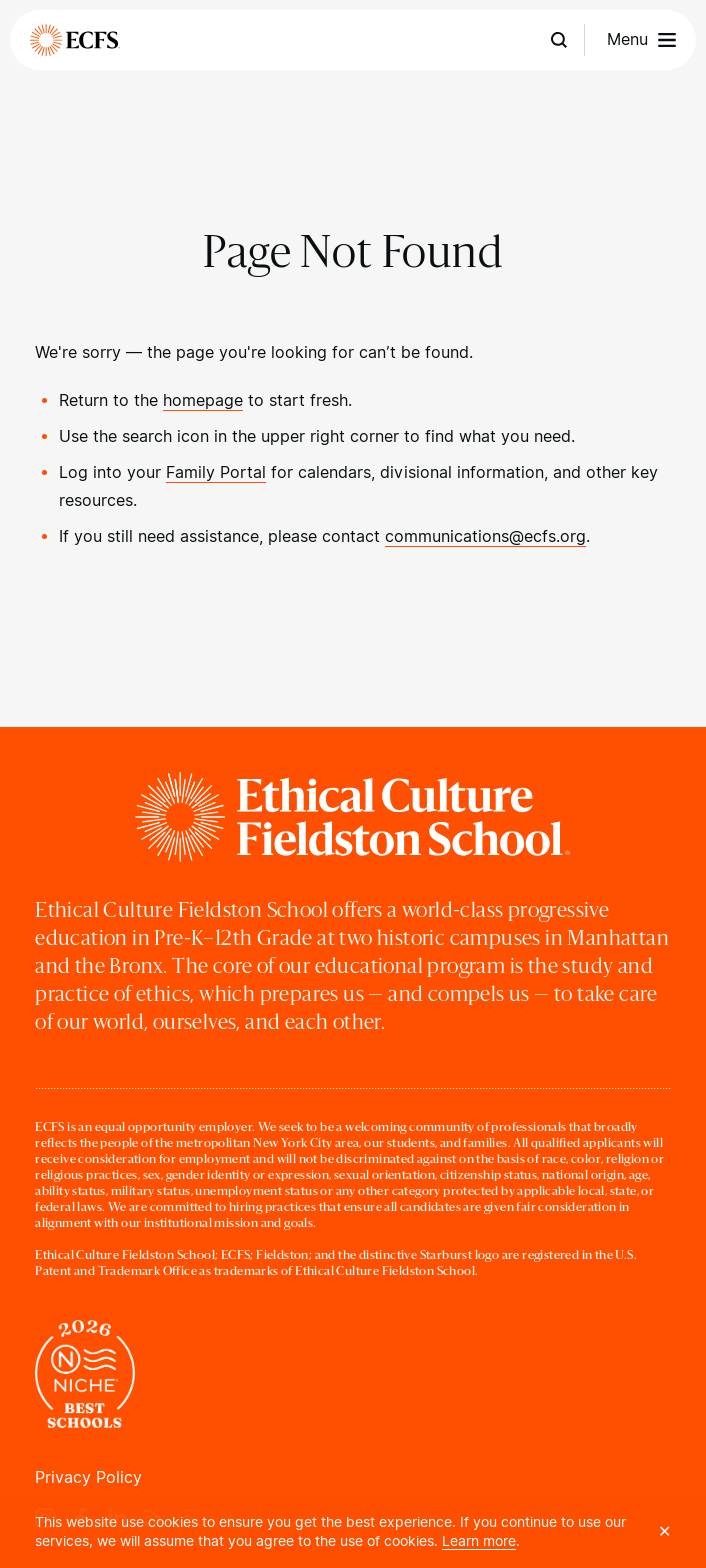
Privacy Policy (88, 1477)
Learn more (479, 1541)
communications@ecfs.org (485, 536)
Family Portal (216, 472)
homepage (203, 400)
